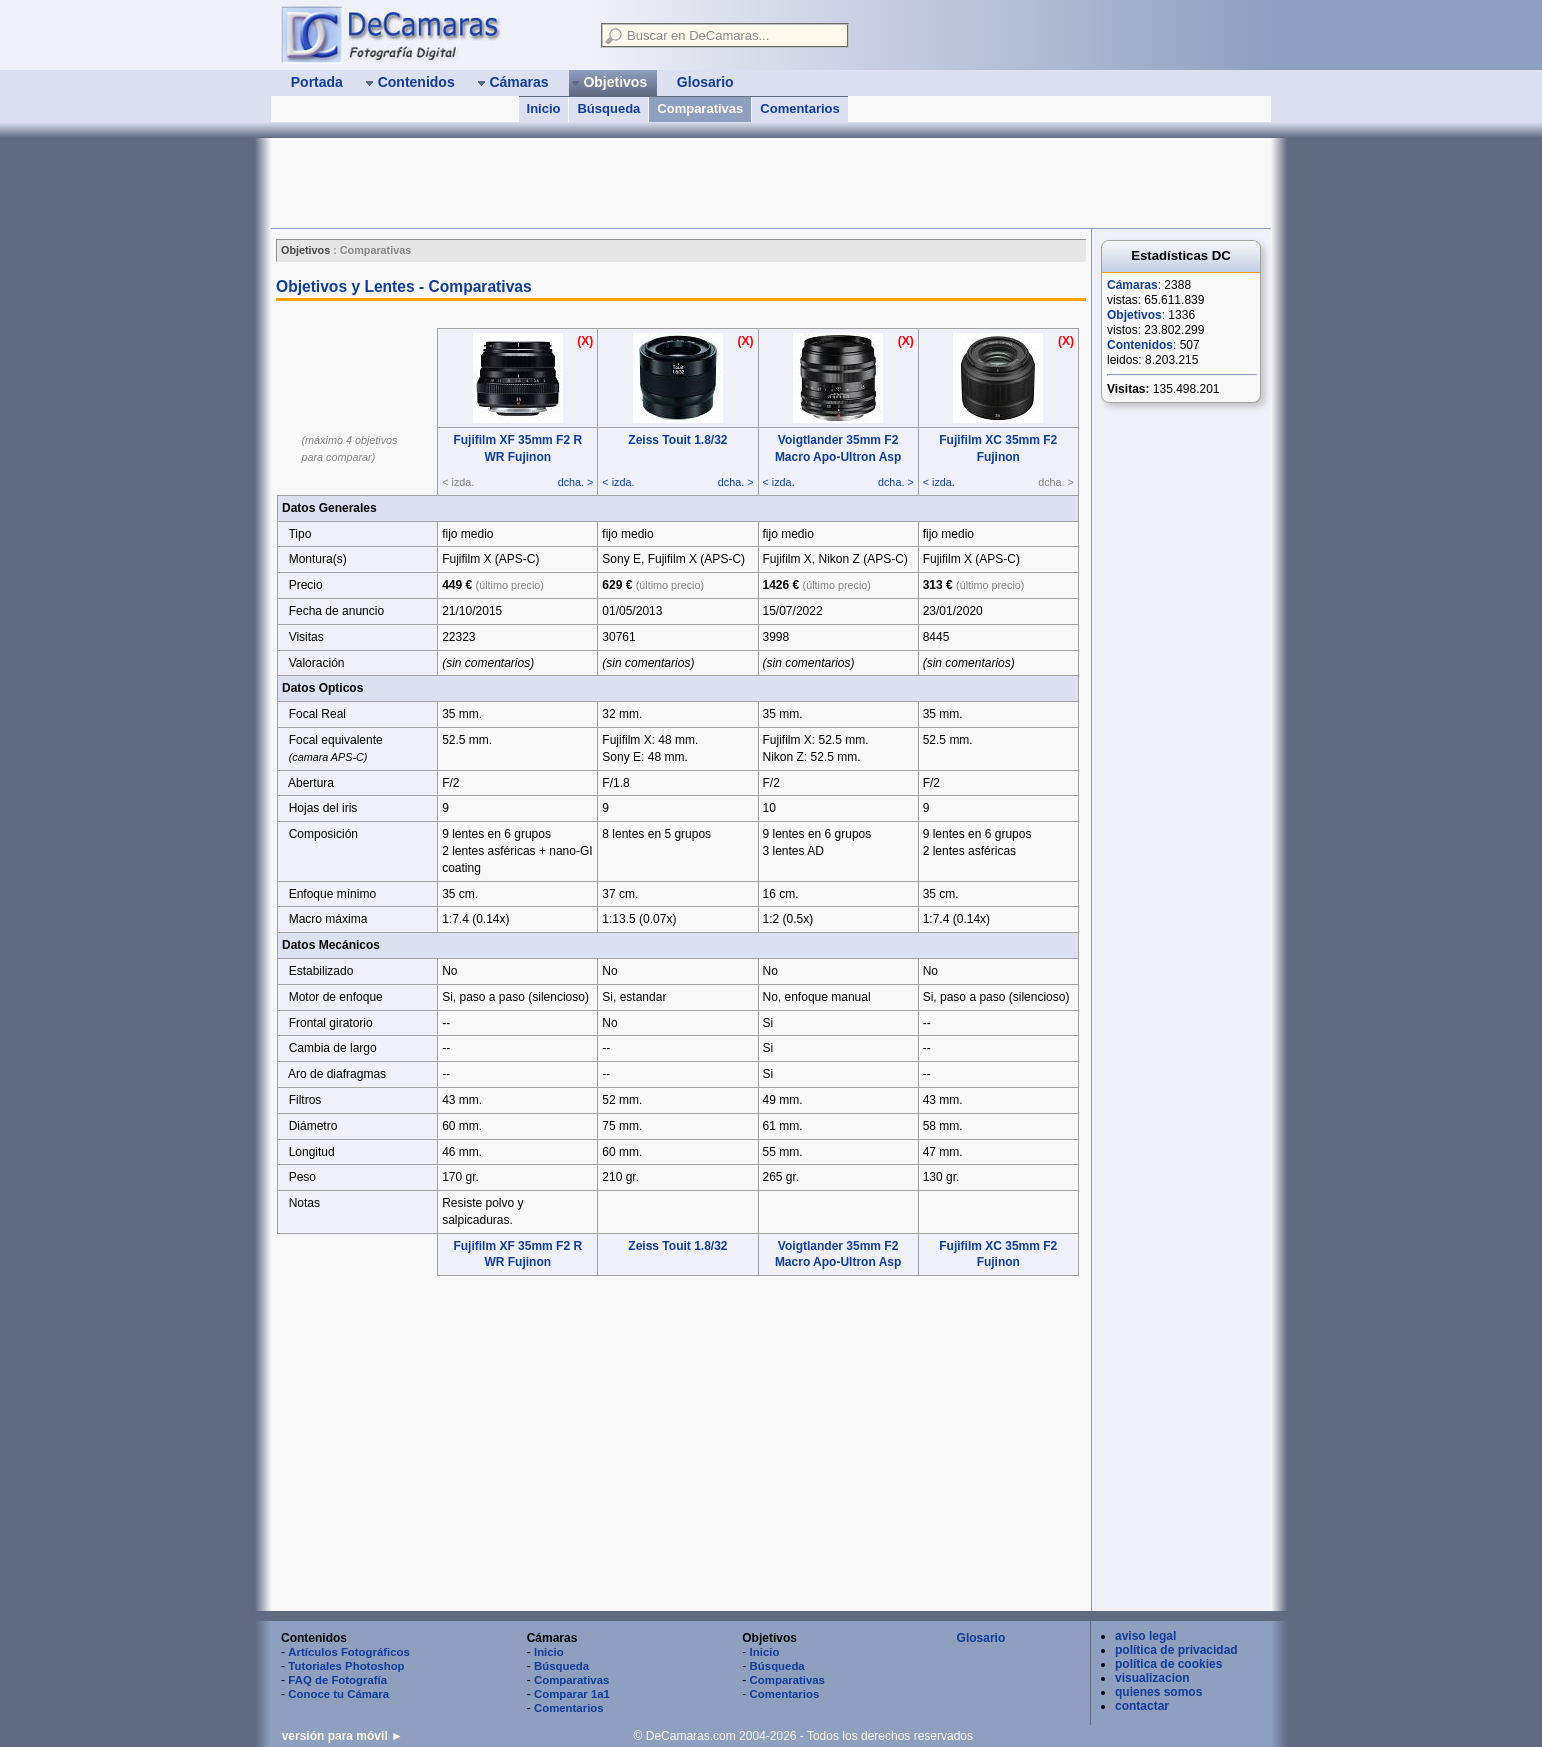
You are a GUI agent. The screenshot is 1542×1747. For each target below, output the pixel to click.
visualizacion (1152, 1678)
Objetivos (1134, 315)
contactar (1142, 1706)
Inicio (544, 108)
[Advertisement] (635, 183)
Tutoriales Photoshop (346, 1666)
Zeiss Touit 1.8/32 (677, 440)
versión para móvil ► (342, 1736)
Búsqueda (608, 108)
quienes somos (1158, 1692)
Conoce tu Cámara (338, 1694)
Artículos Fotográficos (349, 1652)
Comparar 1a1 (572, 1694)
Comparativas (700, 108)
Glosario (981, 1638)
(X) (585, 341)
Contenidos (1140, 345)
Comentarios (799, 108)
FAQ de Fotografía (337, 1680)
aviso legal (1145, 1636)
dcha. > (576, 482)
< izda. (618, 482)
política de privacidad (1176, 1650)
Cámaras (1132, 285)
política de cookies (1168, 1664)
